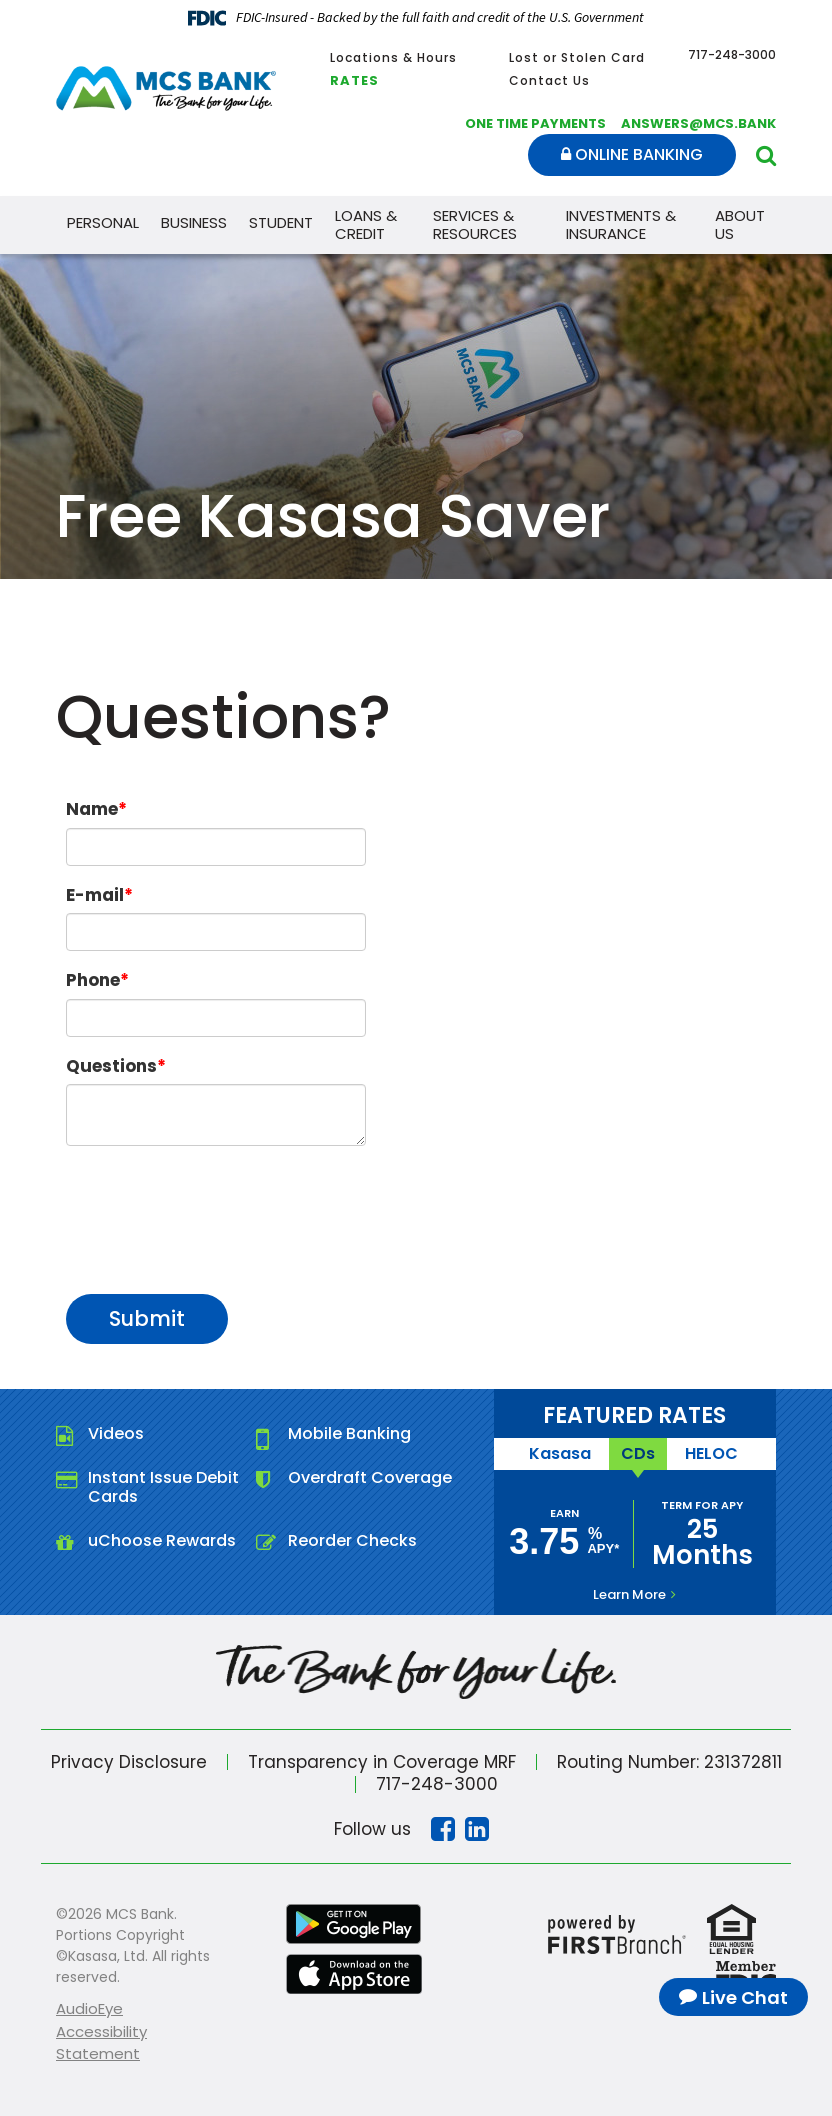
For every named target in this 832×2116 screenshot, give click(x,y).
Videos (116, 1433)
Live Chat (745, 1997)
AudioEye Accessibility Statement (101, 2031)
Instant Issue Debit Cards (163, 1487)
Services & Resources (475, 224)
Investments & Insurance (621, 224)
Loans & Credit (366, 224)
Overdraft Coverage (370, 1477)
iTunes (354, 1974)
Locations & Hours (393, 57)
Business (194, 222)
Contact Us (549, 80)
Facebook (443, 1829)
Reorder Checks (352, 1540)
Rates (354, 80)
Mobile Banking (349, 1433)
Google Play (354, 1924)
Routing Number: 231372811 (669, 1761)
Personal (103, 222)
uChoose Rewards (162, 1540)
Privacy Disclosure (128, 1761)
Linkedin (477, 1829)
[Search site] (766, 155)
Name (92, 809)
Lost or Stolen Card (577, 57)
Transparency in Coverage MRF (381, 1761)
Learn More (629, 1594)
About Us (740, 224)
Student (281, 222)
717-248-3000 (437, 1784)
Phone (93, 980)
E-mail (95, 895)
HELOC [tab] (711, 1453)
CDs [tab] (638, 1453)
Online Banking (632, 154)
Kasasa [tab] (560, 1453)
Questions (111, 1066)
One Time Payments (535, 123)
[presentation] (218, 1210)
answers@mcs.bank (698, 123)
